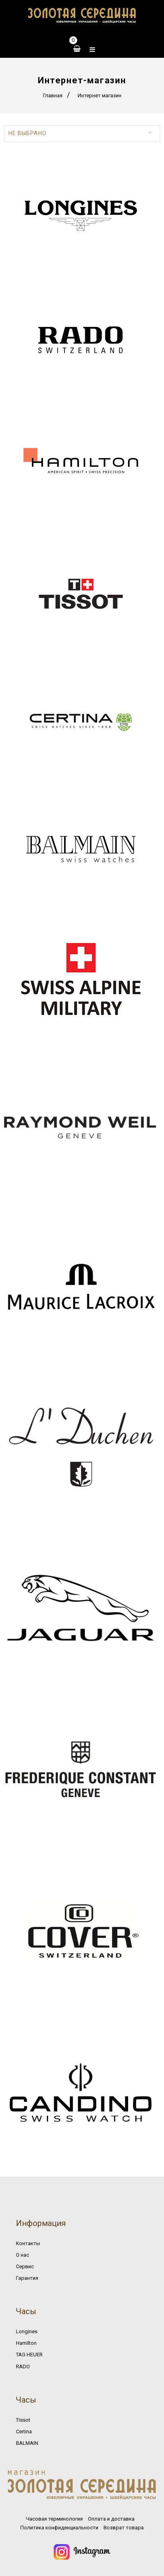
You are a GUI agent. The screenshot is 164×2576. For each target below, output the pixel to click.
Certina (24, 2431)
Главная (52, 95)
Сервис (25, 2266)
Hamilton (26, 2343)
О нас (22, 2255)
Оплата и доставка (111, 2519)
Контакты (28, 2243)
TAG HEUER (29, 2355)
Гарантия (27, 2278)
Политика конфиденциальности (59, 2528)
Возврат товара (123, 2528)
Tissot (23, 2420)
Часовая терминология (54, 2519)
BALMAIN (27, 2443)
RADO (23, 2367)
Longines (26, 2331)
